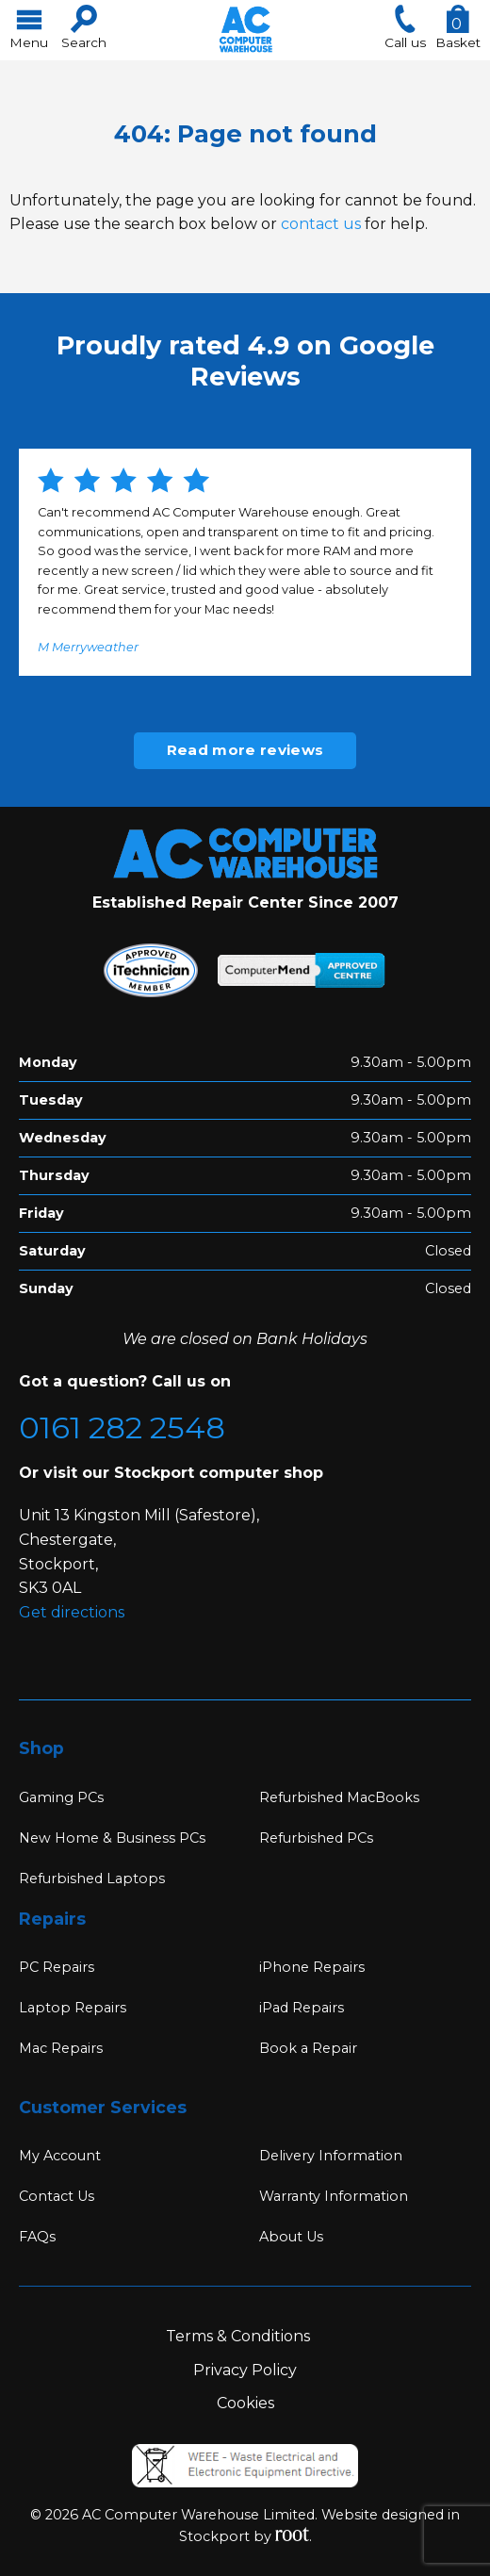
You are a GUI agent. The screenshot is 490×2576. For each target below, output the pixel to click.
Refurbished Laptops (92, 1878)
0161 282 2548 (122, 1427)
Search (83, 27)
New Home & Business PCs (112, 1837)
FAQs (37, 2236)
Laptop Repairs (72, 2007)
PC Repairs (56, 1967)
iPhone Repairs (312, 1967)
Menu (28, 27)
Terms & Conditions (238, 2336)
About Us (291, 2236)
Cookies (245, 2403)
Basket (458, 27)
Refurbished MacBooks (339, 1797)
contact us (321, 224)
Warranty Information (333, 2196)
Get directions (71, 1612)
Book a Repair (308, 2048)
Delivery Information (330, 2155)
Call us (405, 27)
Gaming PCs (61, 1797)
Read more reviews (245, 750)
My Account (60, 2155)
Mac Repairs (61, 2048)
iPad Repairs (301, 2007)
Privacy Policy (245, 2370)
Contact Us (56, 2196)
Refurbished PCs (316, 1837)
